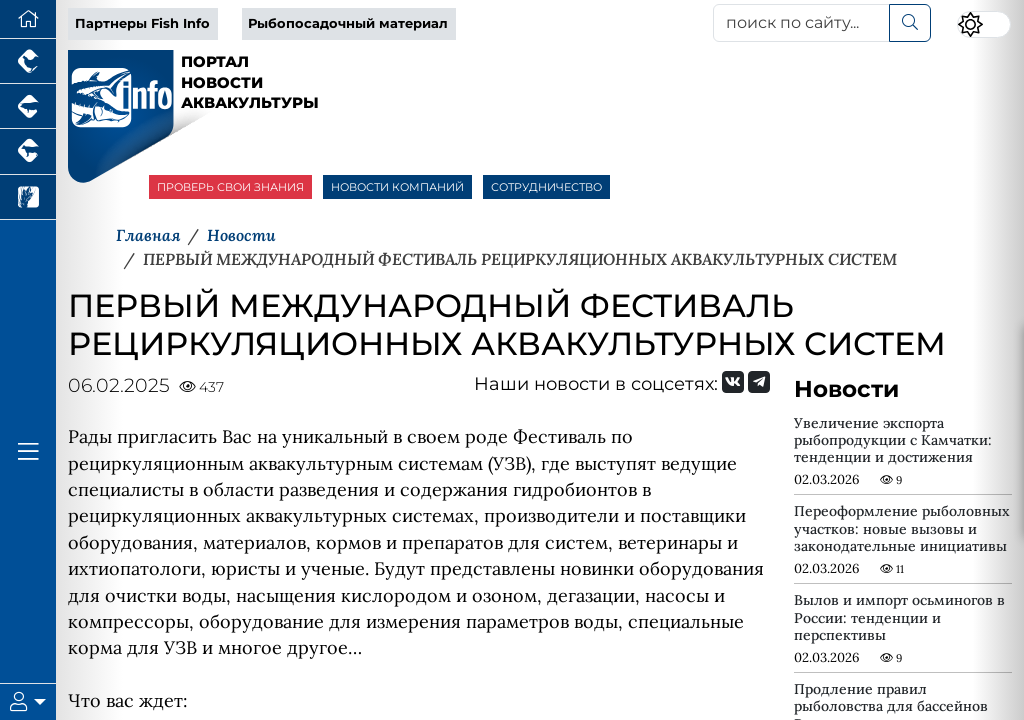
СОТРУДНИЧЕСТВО (546, 187)
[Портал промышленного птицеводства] (28, 61)
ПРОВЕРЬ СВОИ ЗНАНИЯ (230, 187)
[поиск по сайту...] (801, 23)
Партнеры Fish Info (142, 23)
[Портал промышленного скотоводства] (28, 151)
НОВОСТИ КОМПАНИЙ (397, 187)
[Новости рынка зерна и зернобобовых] (28, 197)
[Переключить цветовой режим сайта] (984, 24)
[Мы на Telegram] (759, 382)
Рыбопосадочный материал (348, 23)
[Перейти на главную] (28, 19)
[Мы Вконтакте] (733, 382)
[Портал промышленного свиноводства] (28, 106)
